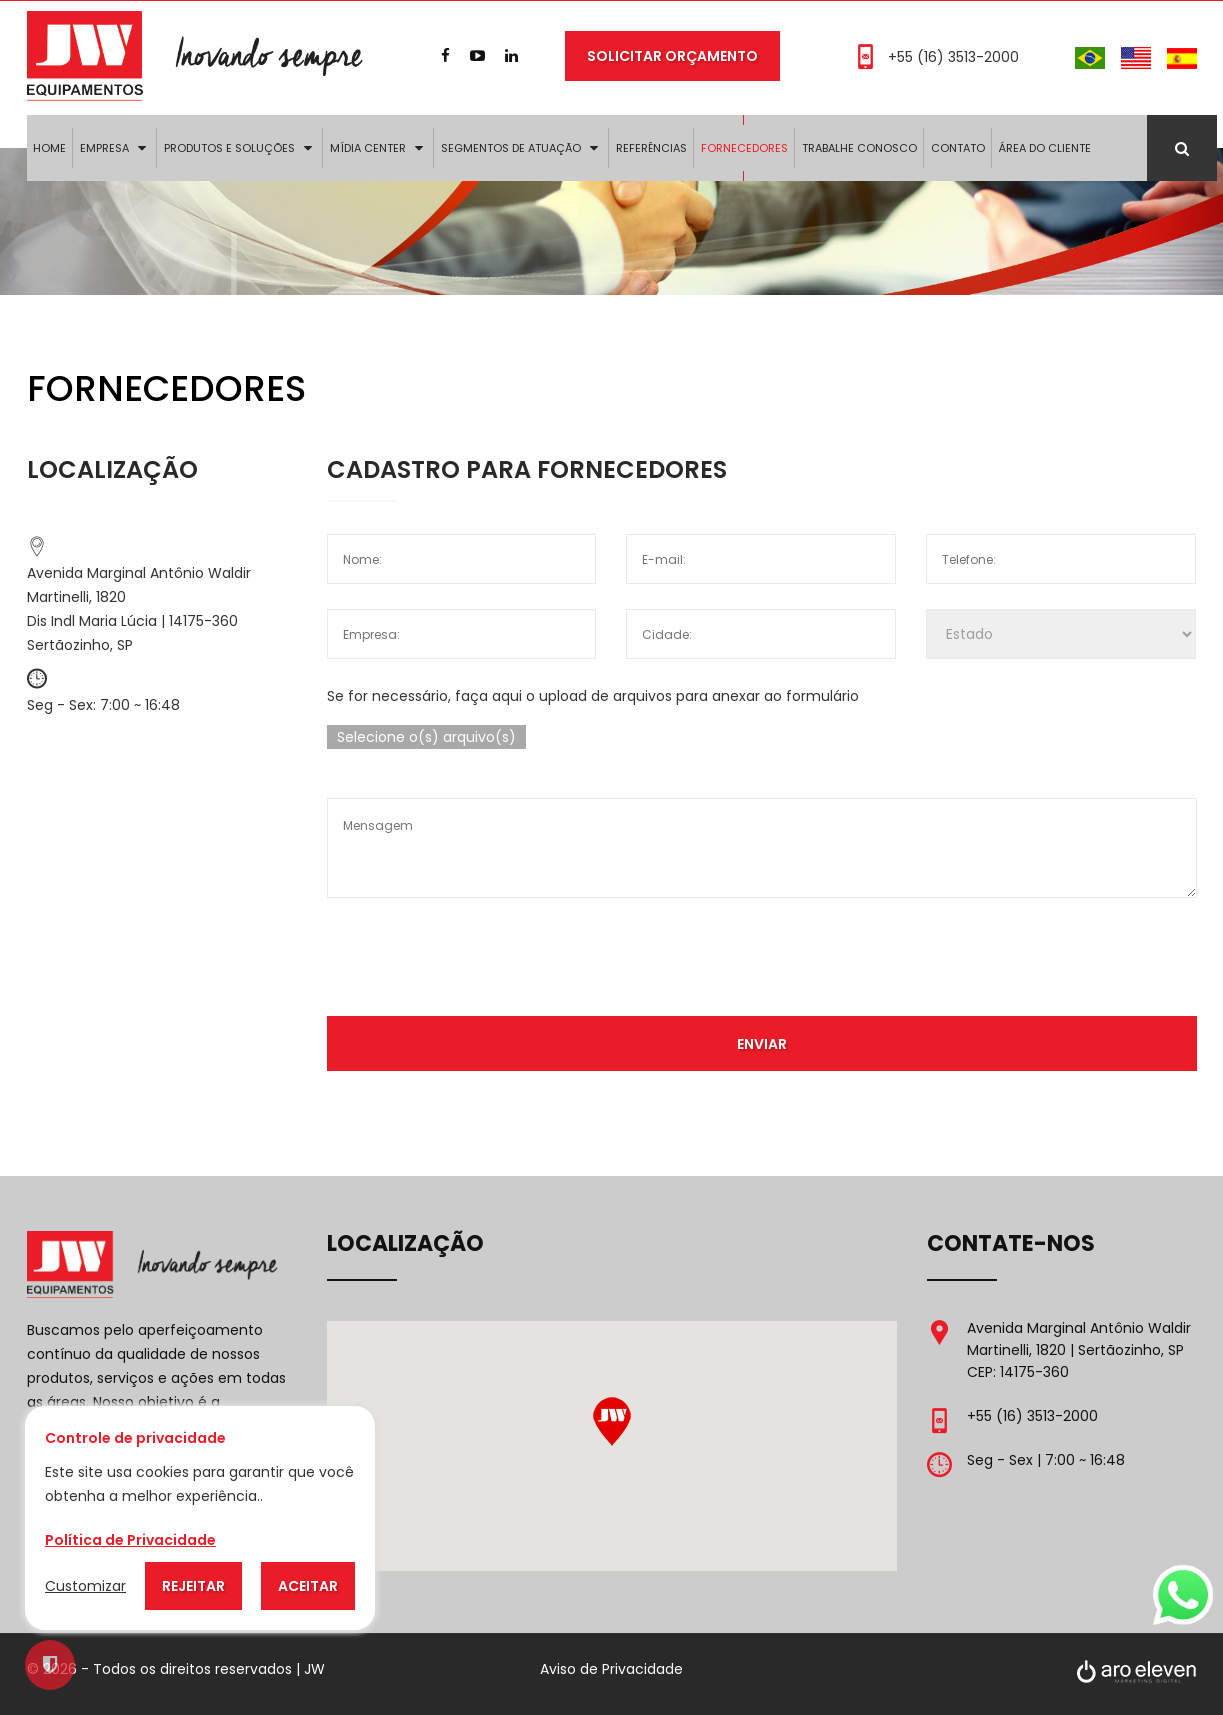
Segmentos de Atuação (511, 148)
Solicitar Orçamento (672, 56)
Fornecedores (744, 148)
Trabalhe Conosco (859, 148)
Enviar (762, 1043)
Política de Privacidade (130, 1540)
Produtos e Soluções (229, 148)
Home (49, 148)
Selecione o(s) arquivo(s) (426, 737)
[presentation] (762, 962)
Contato (958, 148)
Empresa (104, 148)
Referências (651, 148)
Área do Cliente (1045, 148)
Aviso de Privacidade (611, 1669)
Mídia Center (368, 148)
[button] (612, 1421)
